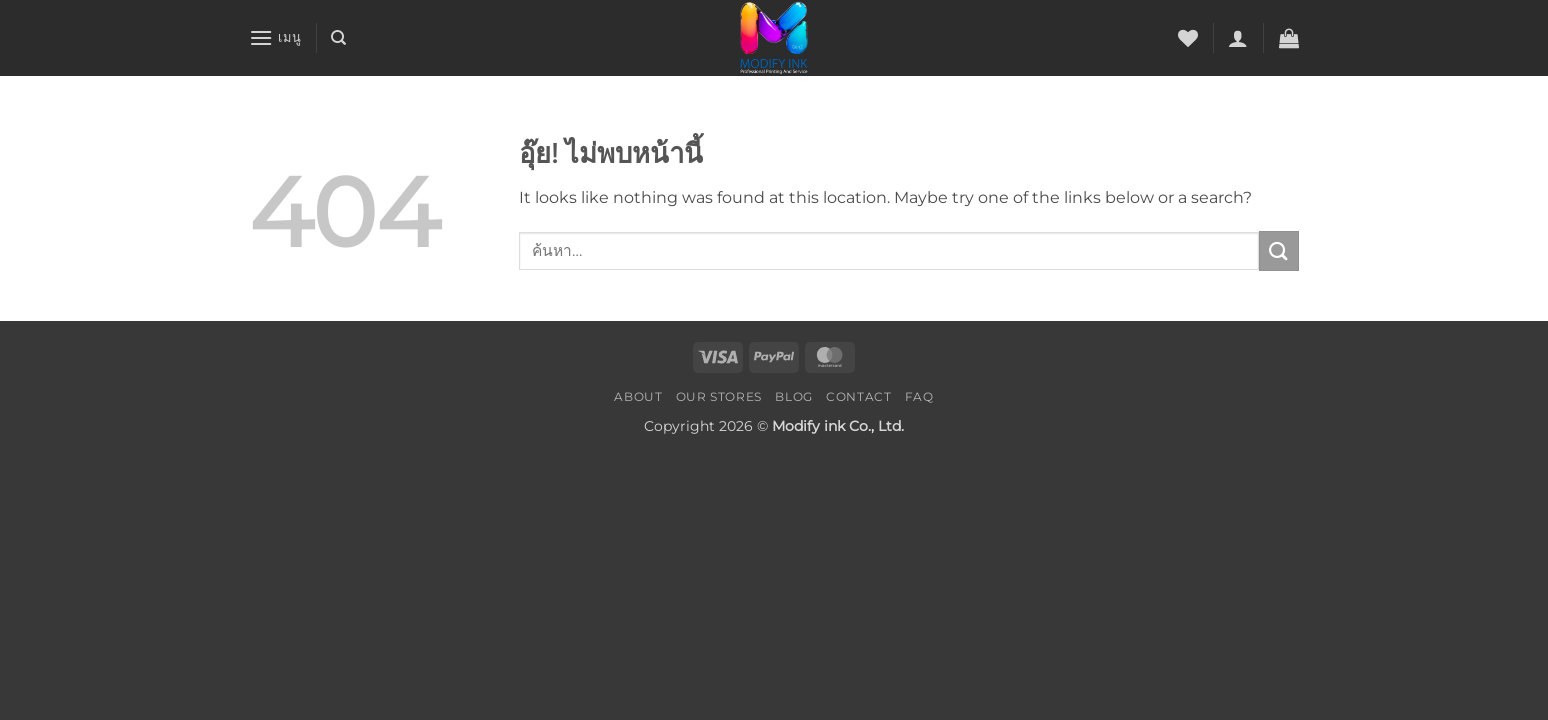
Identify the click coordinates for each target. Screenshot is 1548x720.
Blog (793, 396)
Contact (858, 396)
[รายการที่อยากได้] (1188, 38)
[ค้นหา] (338, 38)
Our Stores (719, 396)
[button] (275, 37)
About (638, 396)
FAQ (919, 396)
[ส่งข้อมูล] (1279, 250)
